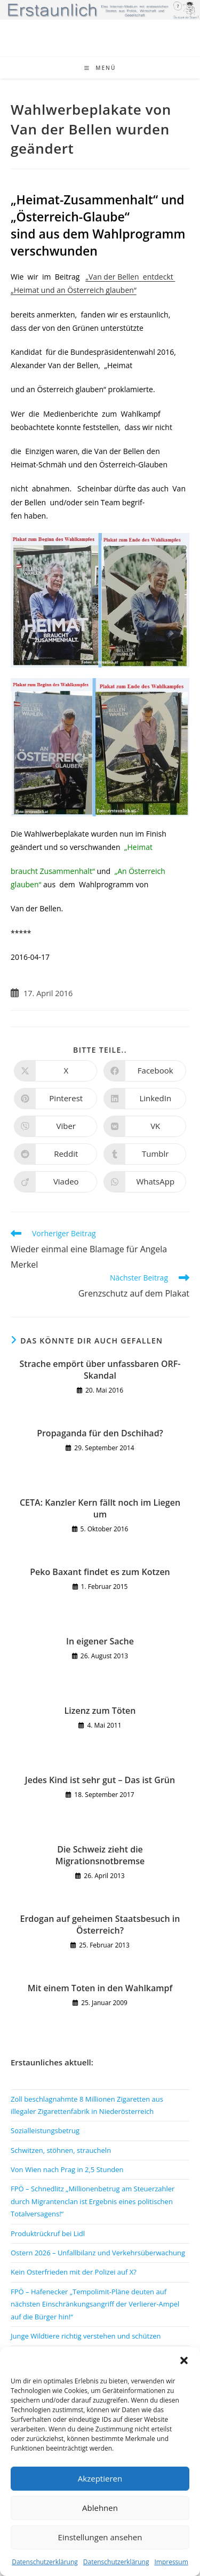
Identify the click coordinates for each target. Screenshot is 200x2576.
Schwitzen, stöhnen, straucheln (61, 2150)
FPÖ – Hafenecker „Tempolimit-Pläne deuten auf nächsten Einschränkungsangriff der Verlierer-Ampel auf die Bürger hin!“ (95, 2304)
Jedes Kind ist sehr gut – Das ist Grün (100, 1780)
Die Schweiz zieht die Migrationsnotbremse (100, 1855)
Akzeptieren (100, 2478)
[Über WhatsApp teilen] (145, 1181)
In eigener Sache (100, 1641)
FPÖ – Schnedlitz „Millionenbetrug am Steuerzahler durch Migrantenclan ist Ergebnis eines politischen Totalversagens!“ (92, 2201)
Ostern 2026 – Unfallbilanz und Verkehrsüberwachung (98, 2252)
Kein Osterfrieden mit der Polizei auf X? (74, 2272)
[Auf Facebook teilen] (145, 1071)
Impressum (171, 2561)
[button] (184, 2360)
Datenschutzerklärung (45, 2561)
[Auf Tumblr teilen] (145, 1154)
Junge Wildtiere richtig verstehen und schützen (86, 2336)
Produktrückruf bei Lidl (48, 2233)
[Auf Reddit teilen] (55, 1154)
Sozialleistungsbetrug (45, 2130)
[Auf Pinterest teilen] (55, 1098)
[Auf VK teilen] (145, 1126)
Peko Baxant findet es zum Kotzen (100, 1572)
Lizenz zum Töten (100, 1710)
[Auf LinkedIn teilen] (145, 1098)
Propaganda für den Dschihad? (100, 1433)
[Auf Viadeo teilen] (55, 1181)
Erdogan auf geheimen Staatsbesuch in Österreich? (100, 1924)
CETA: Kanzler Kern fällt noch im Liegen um (100, 1508)
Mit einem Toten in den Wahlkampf (100, 1988)
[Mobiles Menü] (100, 67)
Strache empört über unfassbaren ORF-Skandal (100, 1369)
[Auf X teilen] (55, 1071)
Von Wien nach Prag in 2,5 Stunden (67, 2169)
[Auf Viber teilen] (55, 1126)
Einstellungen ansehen (100, 2537)
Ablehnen (100, 2507)
